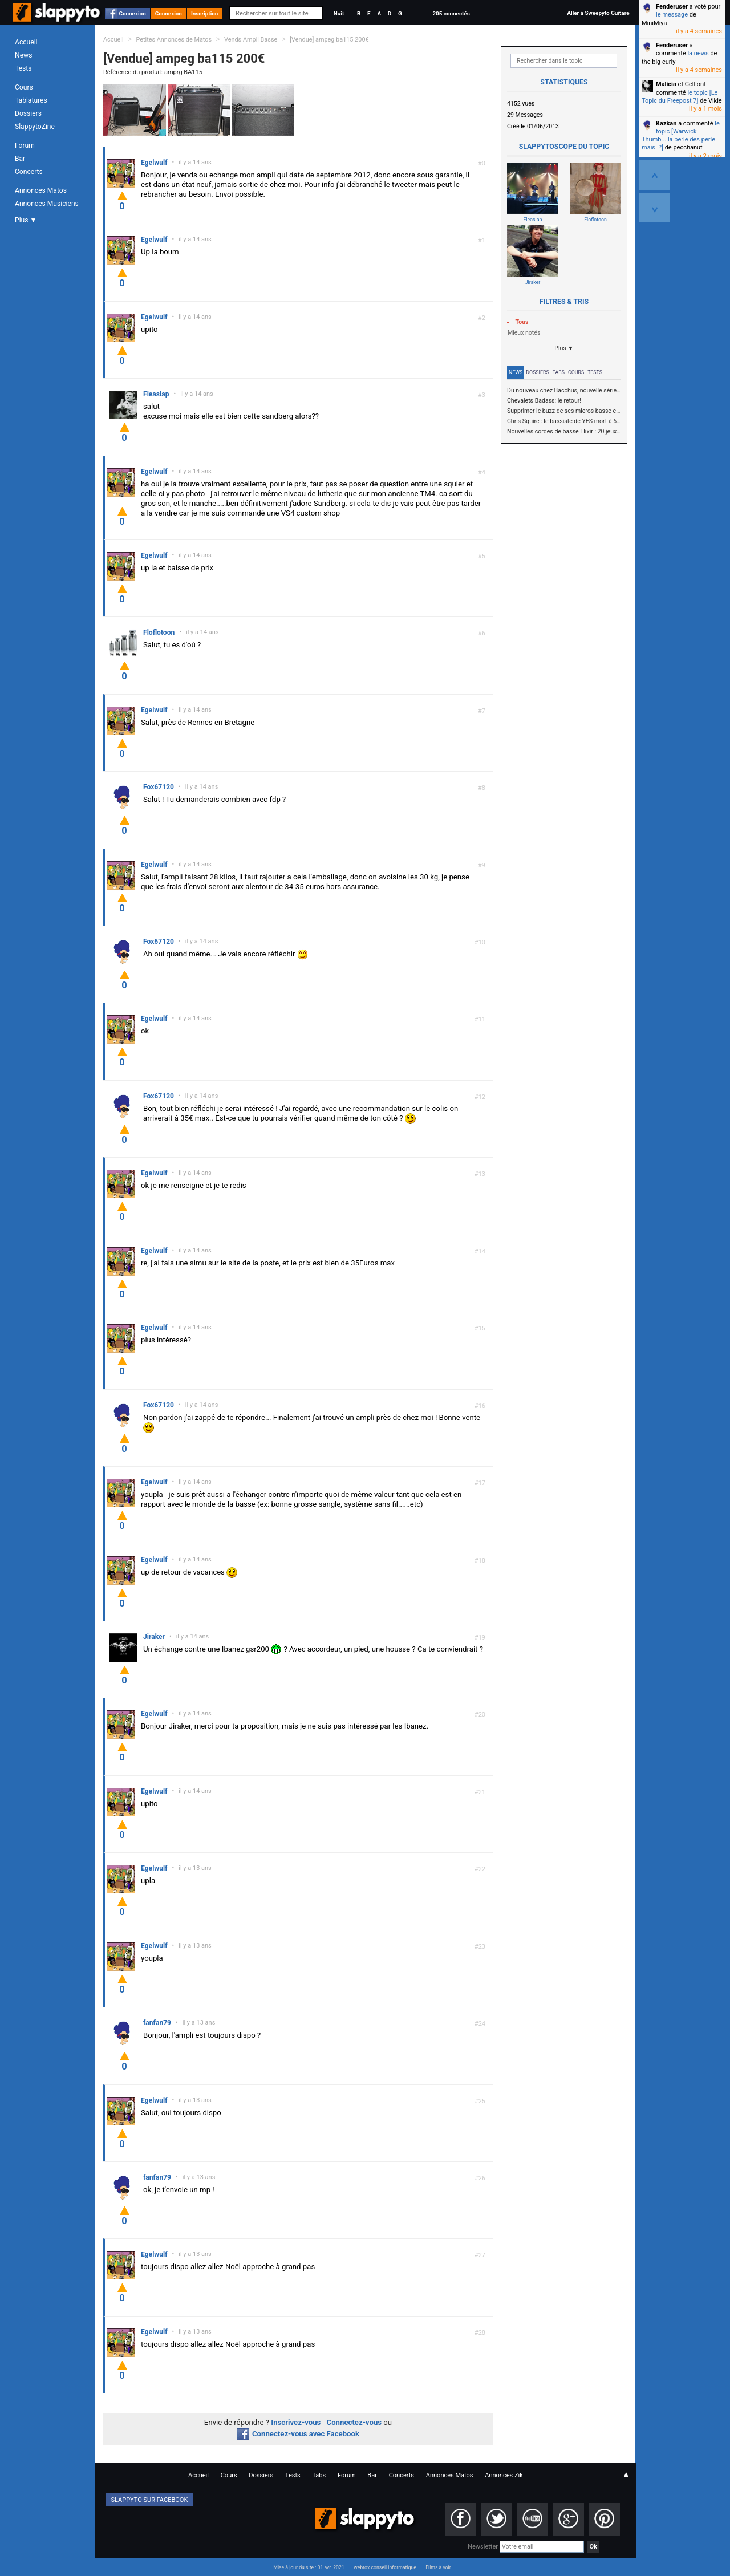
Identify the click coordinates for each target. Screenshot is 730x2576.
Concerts (29, 172)
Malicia (666, 84)
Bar (20, 159)
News (23, 55)
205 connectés (450, 13)
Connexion (132, 13)
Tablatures (31, 100)
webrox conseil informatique (385, 2567)
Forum (25, 145)
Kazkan (666, 123)
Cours (24, 87)
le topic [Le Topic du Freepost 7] (679, 96)
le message (672, 14)
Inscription (204, 13)
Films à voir (438, 2567)
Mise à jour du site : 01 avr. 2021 (308, 2567)
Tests (23, 68)
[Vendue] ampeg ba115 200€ (329, 39)
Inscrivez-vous (296, 2422)
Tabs (559, 372)
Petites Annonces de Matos (174, 39)
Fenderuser (672, 6)
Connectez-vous (354, 2422)
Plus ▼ (25, 220)
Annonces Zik (504, 2475)
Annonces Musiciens (47, 204)
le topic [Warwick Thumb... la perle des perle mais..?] (681, 136)
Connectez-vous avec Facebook (298, 2433)
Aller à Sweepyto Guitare (598, 13)
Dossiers (28, 113)
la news (697, 53)
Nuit (339, 13)
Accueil (26, 42)
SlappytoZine (35, 127)
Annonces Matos (41, 190)
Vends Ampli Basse (250, 39)
